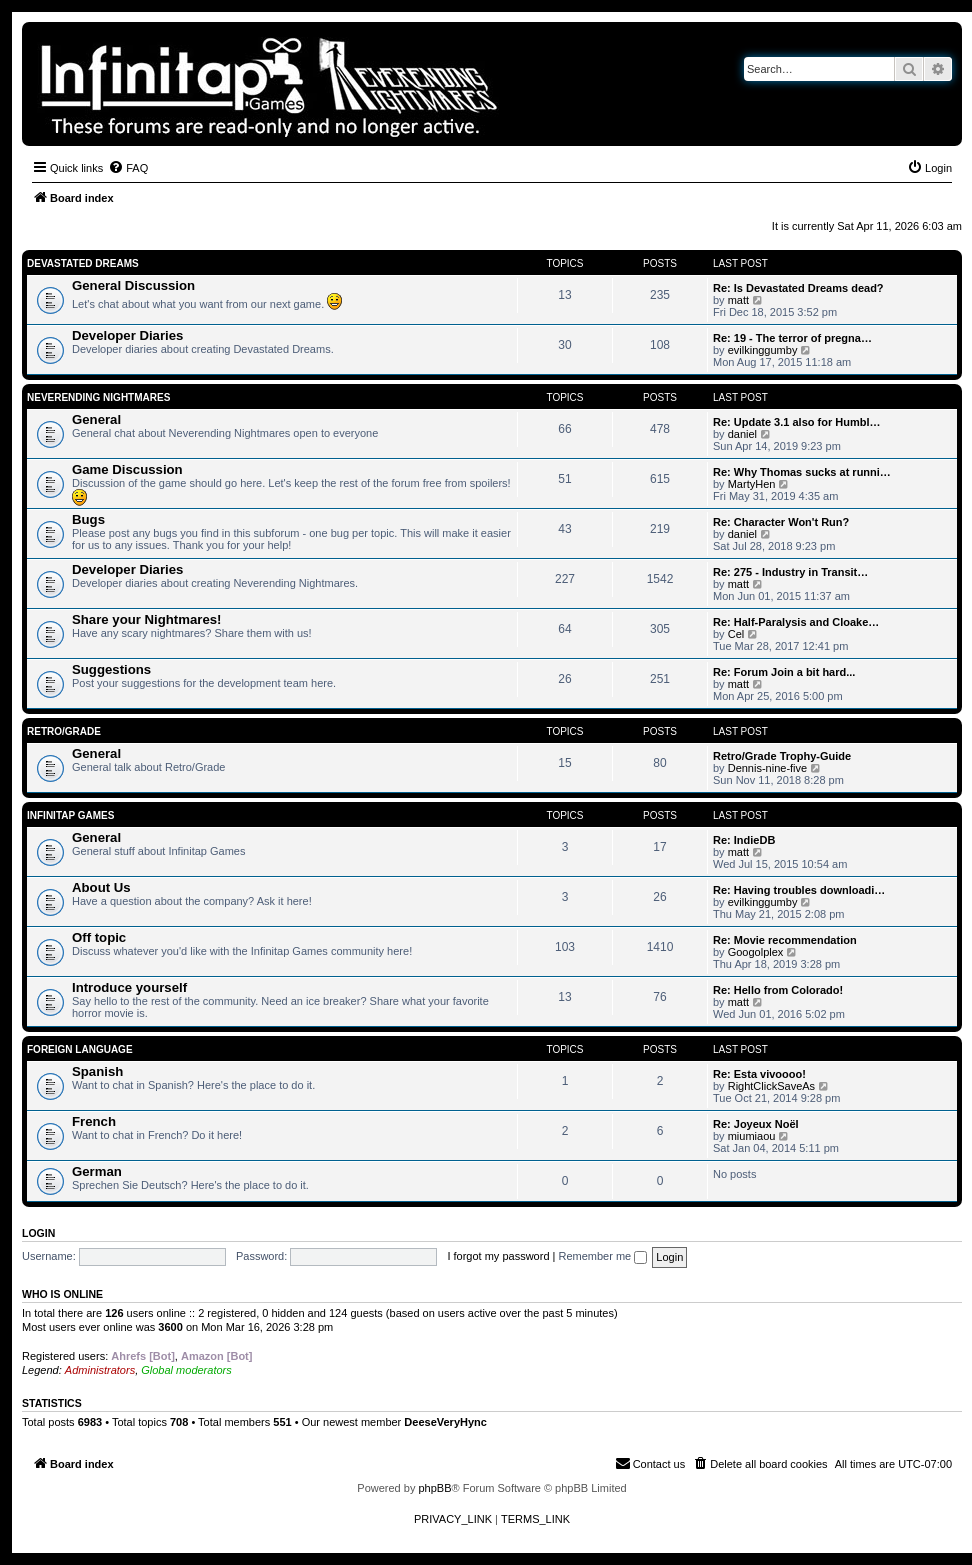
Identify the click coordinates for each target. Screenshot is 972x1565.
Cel (736, 634)
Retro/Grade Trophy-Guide (782, 756)
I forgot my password (498, 1256)
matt (738, 300)
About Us (101, 887)
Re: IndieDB (744, 840)
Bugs (88, 519)
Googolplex (756, 952)
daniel (742, 434)
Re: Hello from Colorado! (778, 990)
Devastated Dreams (83, 263)
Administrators (100, 1370)
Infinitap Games (70, 815)
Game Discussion (127, 469)
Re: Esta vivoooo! (759, 1074)
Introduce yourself (129, 987)
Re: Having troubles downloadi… (799, 890)
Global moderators (186, 1370)
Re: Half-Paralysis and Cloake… (796, 622)
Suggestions (111, 669)
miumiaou (752, 1136)
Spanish (97, 1071)
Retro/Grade (64, 731)
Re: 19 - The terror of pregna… (792, 338)
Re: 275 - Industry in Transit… (790, 572)
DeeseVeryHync (445, 1422)
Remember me (602, 1256)
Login (38, 1233)
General (96, 419)
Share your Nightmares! (147, 619)
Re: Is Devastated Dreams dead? (798, 288)
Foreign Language (80, 1049)
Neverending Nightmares (98, 397)
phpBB (434, 1488)
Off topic (99, 937)
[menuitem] (128, 168)
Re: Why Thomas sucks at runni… (802, 472)
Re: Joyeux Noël (756, 1124)
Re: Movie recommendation (785, 940)
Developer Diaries (127, 335)
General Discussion (133, 285)
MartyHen (752, 484)
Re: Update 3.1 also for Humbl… (796, 422)
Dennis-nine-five (767, 768)
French (94, 1121)
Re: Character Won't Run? (781, 522)
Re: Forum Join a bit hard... (784, 672)
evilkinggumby (763, 350)
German (97, 1171)
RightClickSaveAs (771, 1086)
